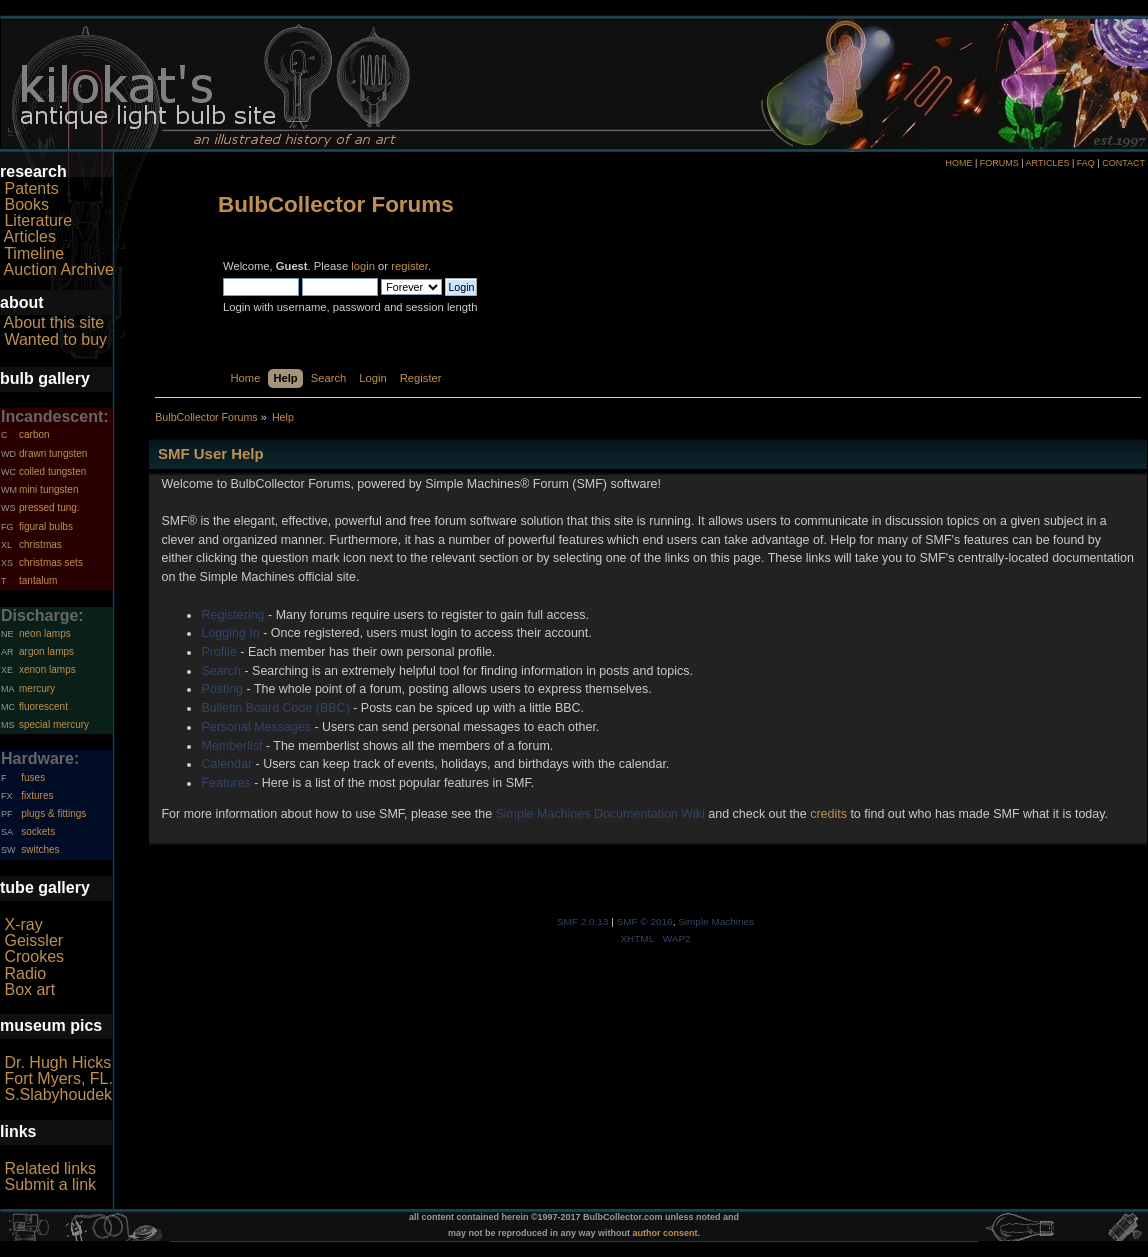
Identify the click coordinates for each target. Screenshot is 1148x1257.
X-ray (23, 924)
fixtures (37, 795)
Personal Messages (256, 727)
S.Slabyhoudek (58, 1094)
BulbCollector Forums (336, 204)
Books (26, 204)
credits (828, 814)
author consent (665, 1233)
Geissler (33, 940)
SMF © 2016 (645, 921)
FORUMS (999, 163)
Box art (29, 989)
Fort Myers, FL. (58, 1078)
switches (40, 849)
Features (225, 783)
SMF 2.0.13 (583, 921)
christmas (40, 544)
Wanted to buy (55, 339)
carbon (34, 434)
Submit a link (50, 1184)
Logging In (230, 633)
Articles (30, 236)
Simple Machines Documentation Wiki (600, 814)
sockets (38, 831)
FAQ (1086, 163)
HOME (958, 163)
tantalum (38, 580)
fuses (33, 777)
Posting (222, 689)
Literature (38, 220)
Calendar (226, 764)
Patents (31, 188)
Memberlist (231, 746)
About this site (54, 322)
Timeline (34, 253)
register (409, 266)
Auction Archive (59, 269)
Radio (25, 973)
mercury (37, 688)
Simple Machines (716, 921)
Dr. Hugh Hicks (57, 1062)
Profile (218, 652)
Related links (50, 1168)
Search (221, 671)
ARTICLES (1048, 163)
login (363, 266)
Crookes (34, 956)
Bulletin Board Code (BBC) (275, 708)
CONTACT (1123, 163)
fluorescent (43, 706)
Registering (232, 615)
